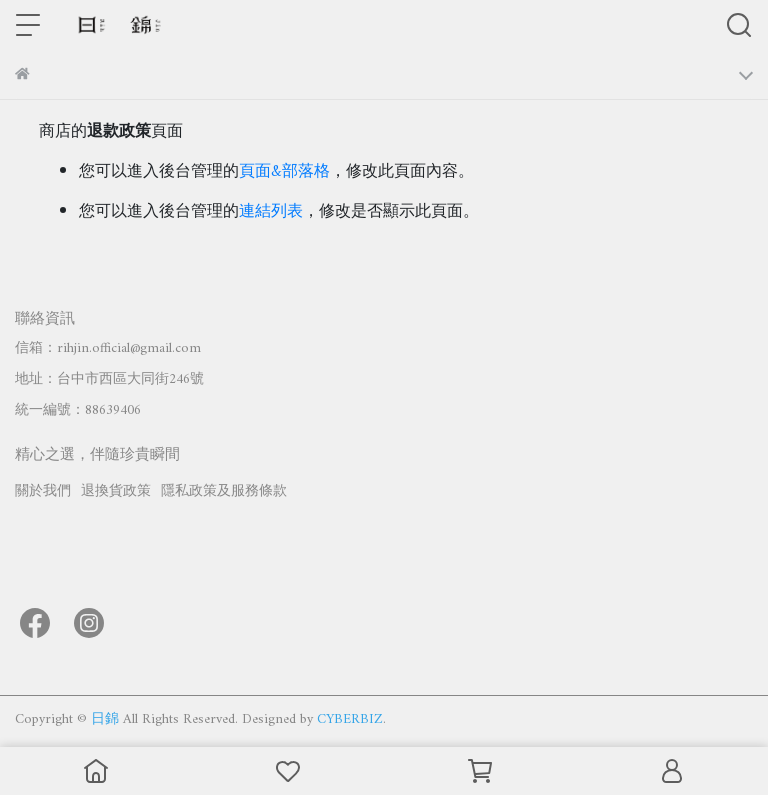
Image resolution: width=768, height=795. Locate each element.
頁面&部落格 (284, 172)
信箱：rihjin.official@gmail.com (108, 348)
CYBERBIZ (350, 719)
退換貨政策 (116, 491)
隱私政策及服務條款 (224, 491)
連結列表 (271, 212)
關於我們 (43, 491)
